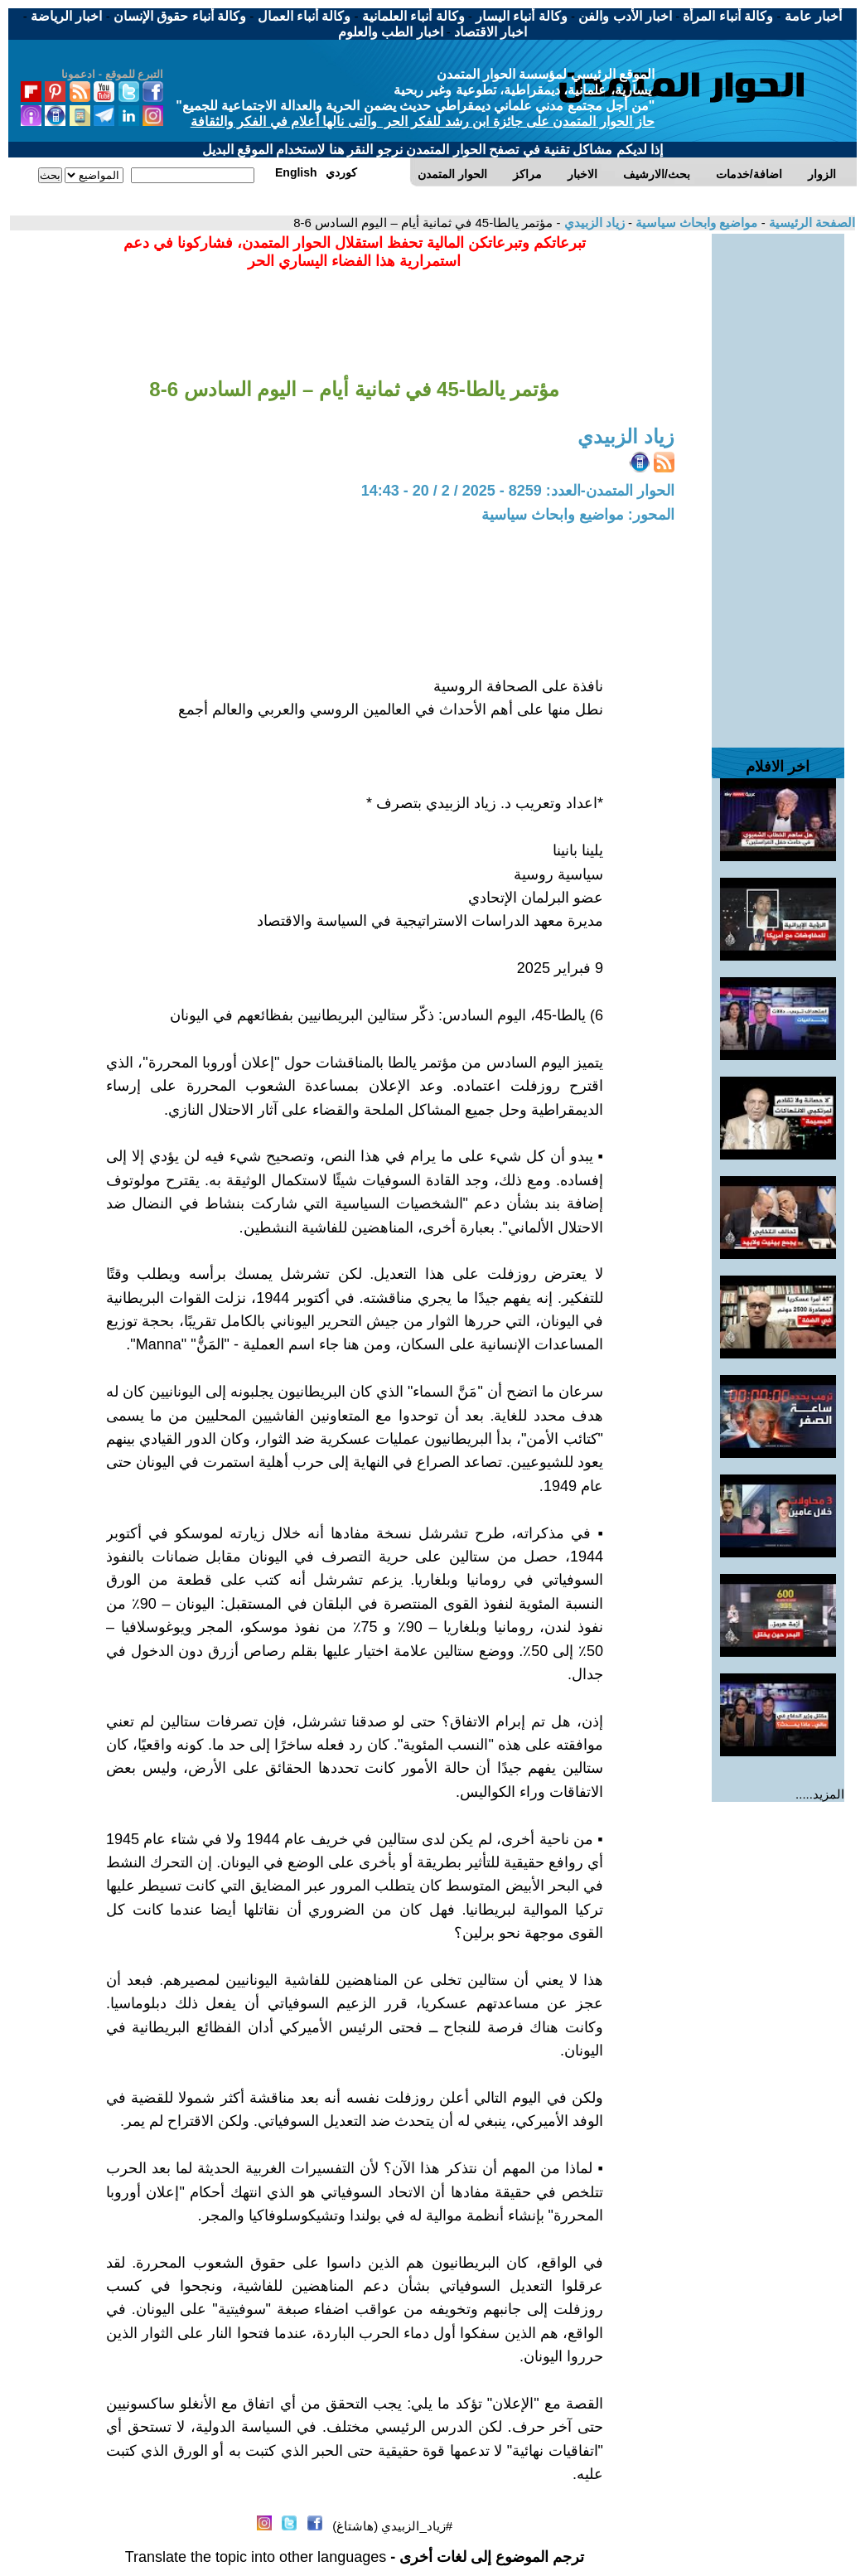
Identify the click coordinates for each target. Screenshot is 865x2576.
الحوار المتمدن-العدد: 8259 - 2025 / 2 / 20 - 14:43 (517, 490)
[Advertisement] (778, 482)
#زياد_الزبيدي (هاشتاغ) (392, 2526)
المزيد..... (819, 1794)
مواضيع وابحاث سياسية (695, 222)
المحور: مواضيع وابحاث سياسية (577, 514)
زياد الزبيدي (592, 222)
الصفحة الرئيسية (810, 222)
